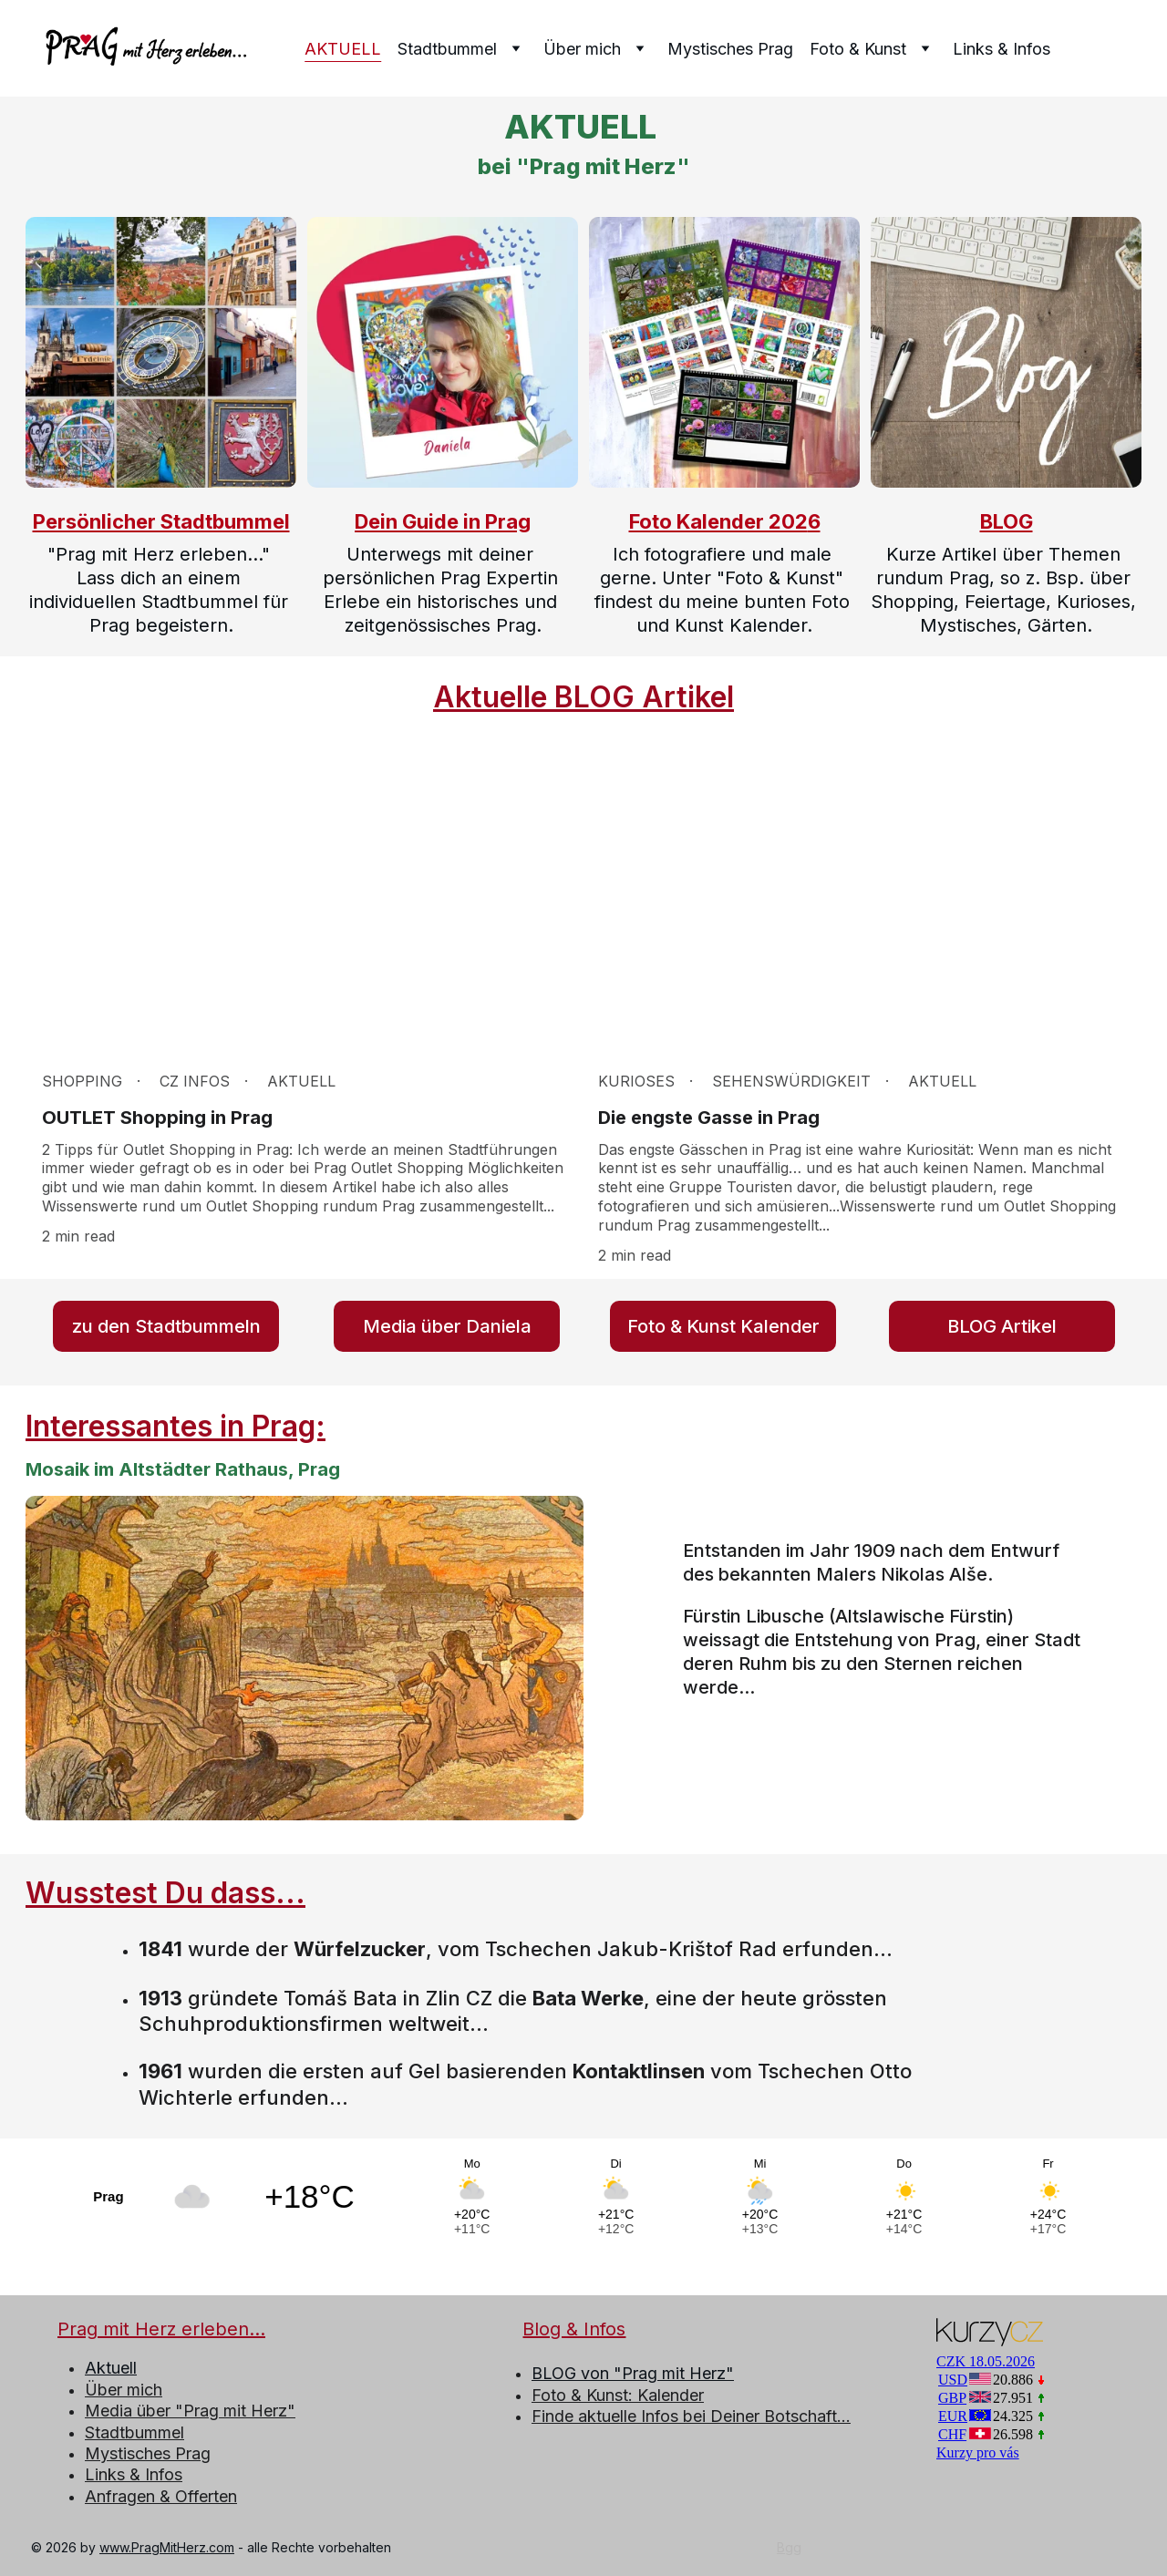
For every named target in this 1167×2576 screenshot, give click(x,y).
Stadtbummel (134, 2432)
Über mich (123, 2389)
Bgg (789, 2547)
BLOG (1006, 521)
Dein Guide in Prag (443, 521)
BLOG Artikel (1002, 1326)
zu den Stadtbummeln (166, 1326)
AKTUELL (343, 48)
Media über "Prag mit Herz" (190, 2410)
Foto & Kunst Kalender (723, 1326)
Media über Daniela (447, 1326)
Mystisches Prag (730, 48)
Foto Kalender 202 (718, 521)
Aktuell (111, 2367)
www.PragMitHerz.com (166, 2547)
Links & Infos (1001, 48)
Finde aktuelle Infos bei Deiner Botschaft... (691, 2416)
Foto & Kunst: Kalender (618, 2395)
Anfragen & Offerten (161, 2496)
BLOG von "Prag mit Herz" (633, 2373)
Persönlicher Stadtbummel (161, 521)
